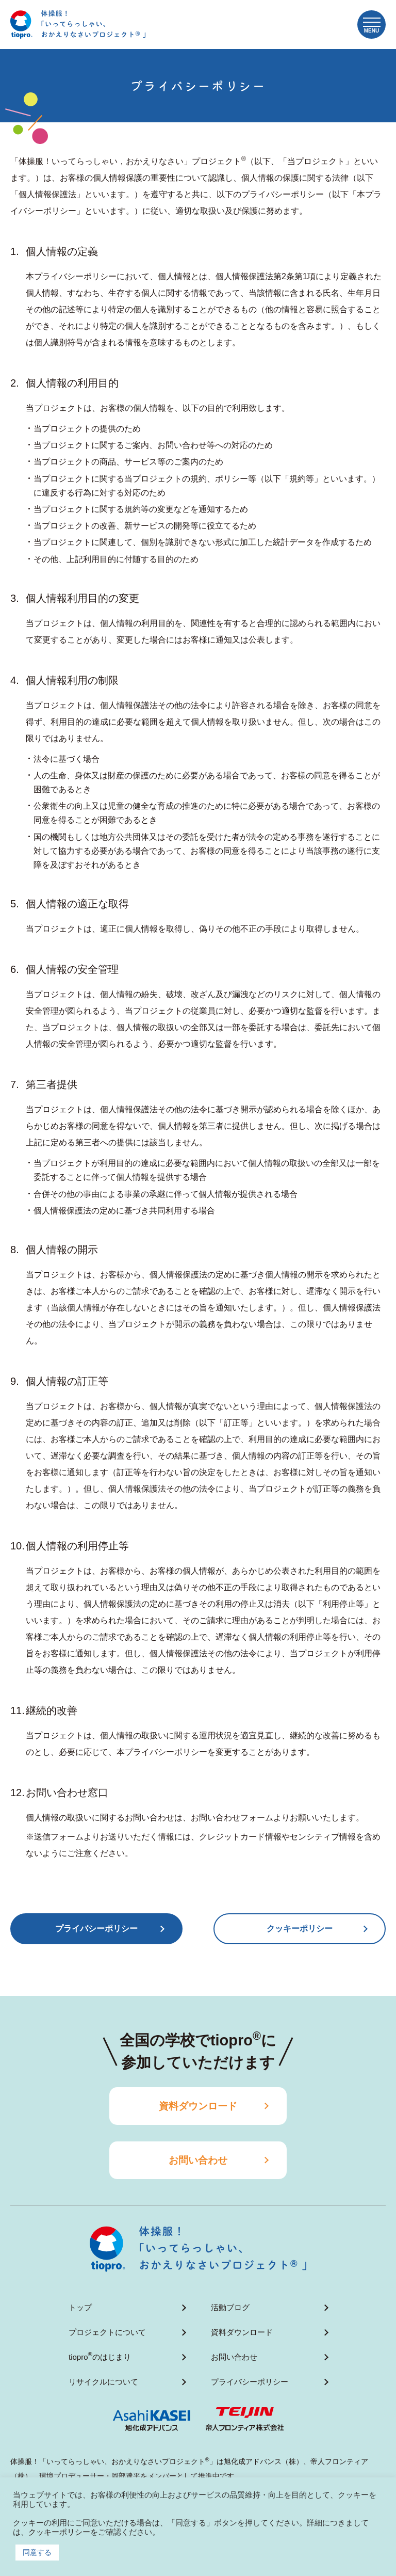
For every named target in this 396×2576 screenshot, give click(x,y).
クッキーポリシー (300, 1928)
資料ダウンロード (198, 2106)
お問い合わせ (198, 2160)
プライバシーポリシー (249, 2381)
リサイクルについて (103, 2381)
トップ (80, 2307)
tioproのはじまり (100, 2356)
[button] (371, 24)
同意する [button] (37, 2552)
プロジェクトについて (107, 2332)
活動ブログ (230, 2307)
